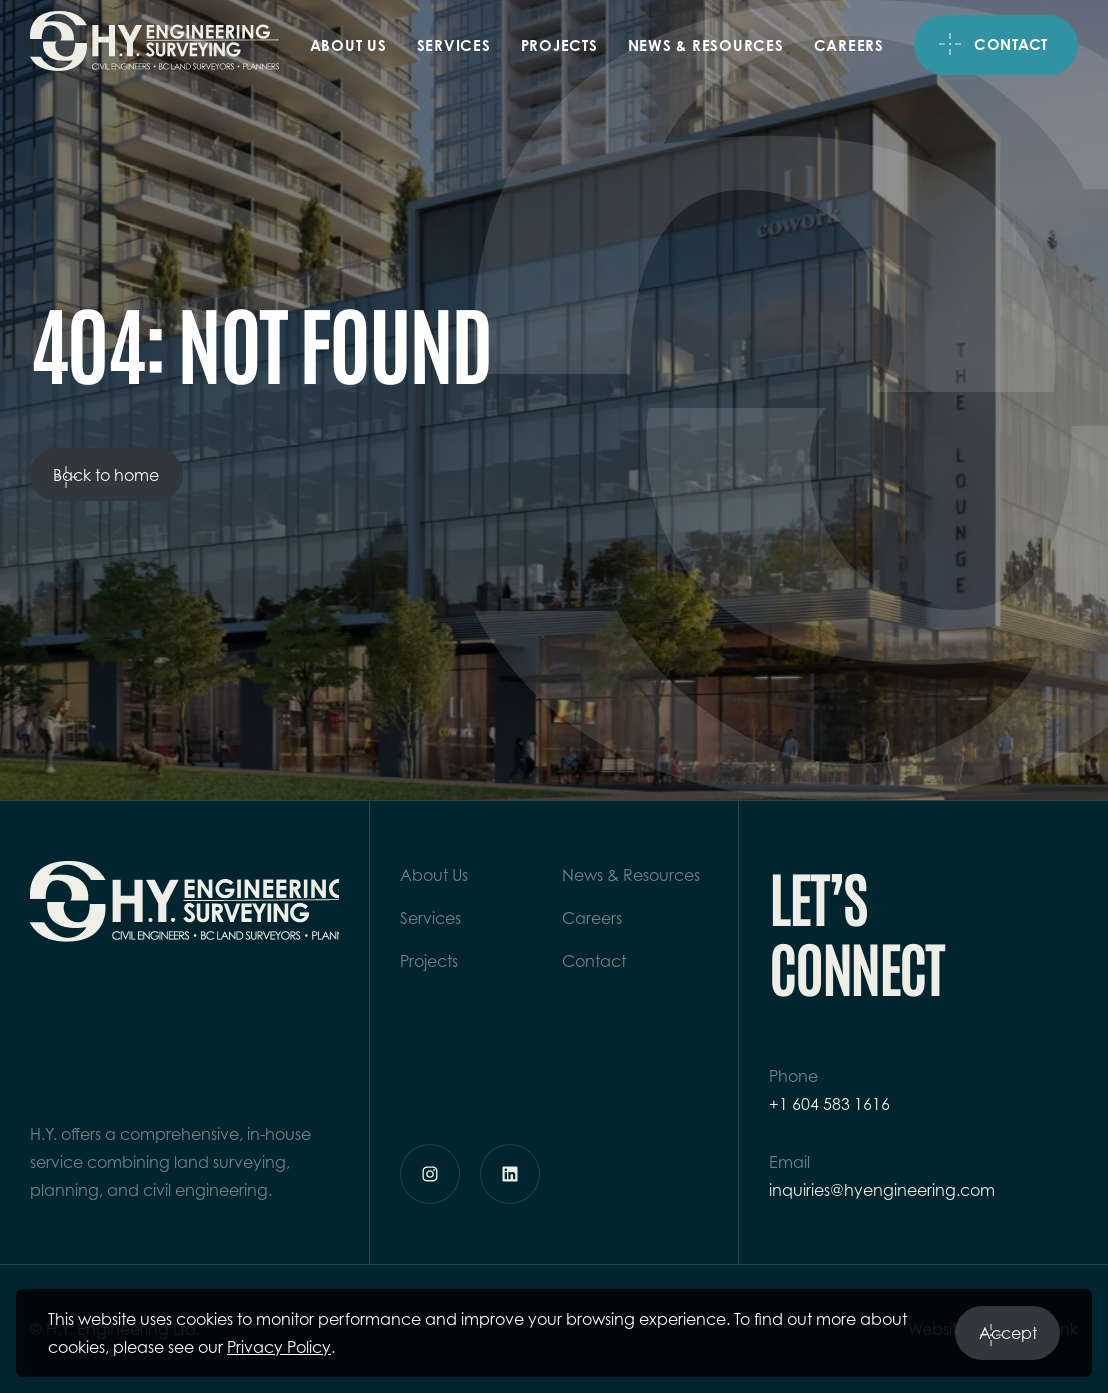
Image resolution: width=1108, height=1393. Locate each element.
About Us (348, 45)
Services (454, 45)
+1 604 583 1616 (829, 1104)
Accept (1008, 1338)
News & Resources (706, 45)
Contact (1011, 44)
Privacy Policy (279, 1347)
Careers (849, 45)
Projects (559, 45)
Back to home (106, 479)
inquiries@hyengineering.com (882, 1190)
